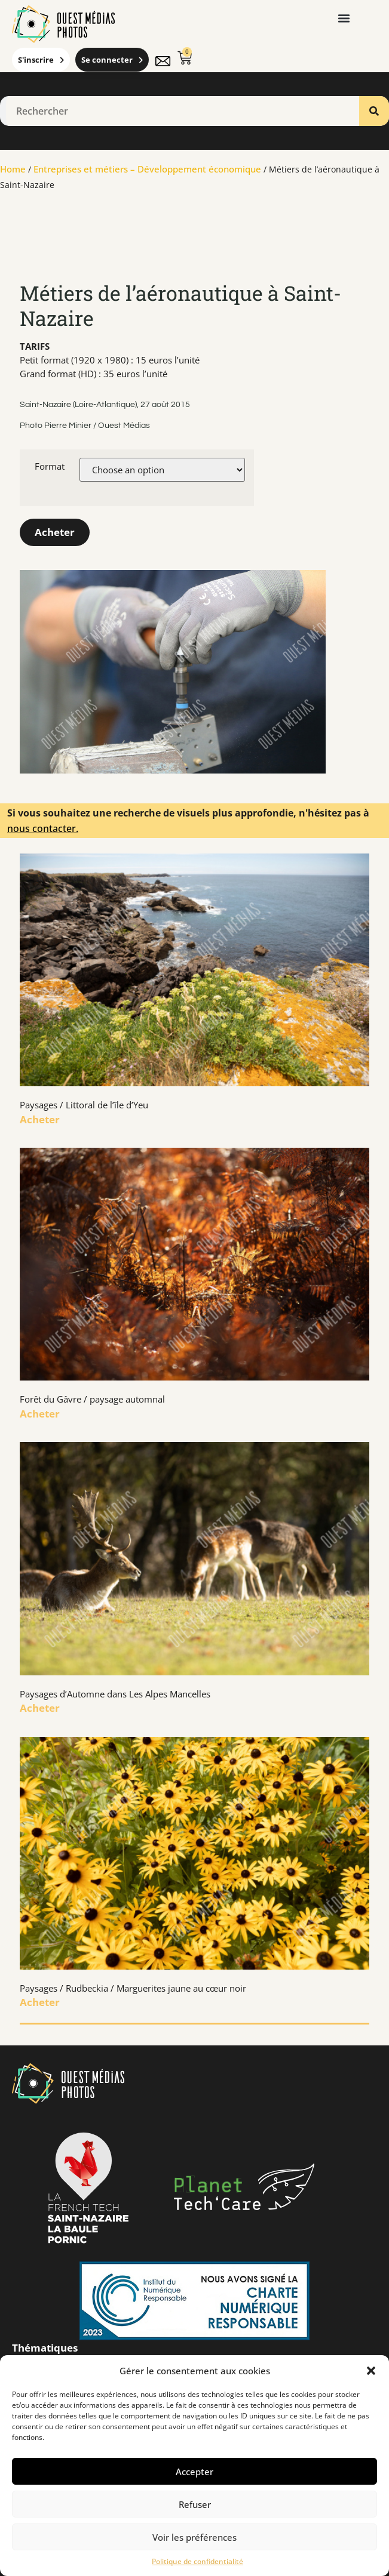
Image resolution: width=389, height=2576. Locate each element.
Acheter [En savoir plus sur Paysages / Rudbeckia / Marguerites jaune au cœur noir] (40, 2002)
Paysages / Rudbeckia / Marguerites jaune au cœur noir (133, 1988)
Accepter (194, 2472)
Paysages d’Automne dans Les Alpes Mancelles (115, 1694)
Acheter (55, 532)
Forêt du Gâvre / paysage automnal (92, 1399)
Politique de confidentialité (197, 2561)
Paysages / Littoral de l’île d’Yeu (84, 1105)
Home (13, 169)
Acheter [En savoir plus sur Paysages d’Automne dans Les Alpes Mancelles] (40, 1708)
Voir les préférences (194, 2537)
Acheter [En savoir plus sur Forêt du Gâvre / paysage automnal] (40, 1414)
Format (50, 466)
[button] (371, 2371)
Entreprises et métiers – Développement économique (147, 169)
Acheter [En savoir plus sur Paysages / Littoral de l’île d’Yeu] (40, 1119)
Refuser (195, 2504)
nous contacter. (42, 828)
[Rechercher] (374, 111)
